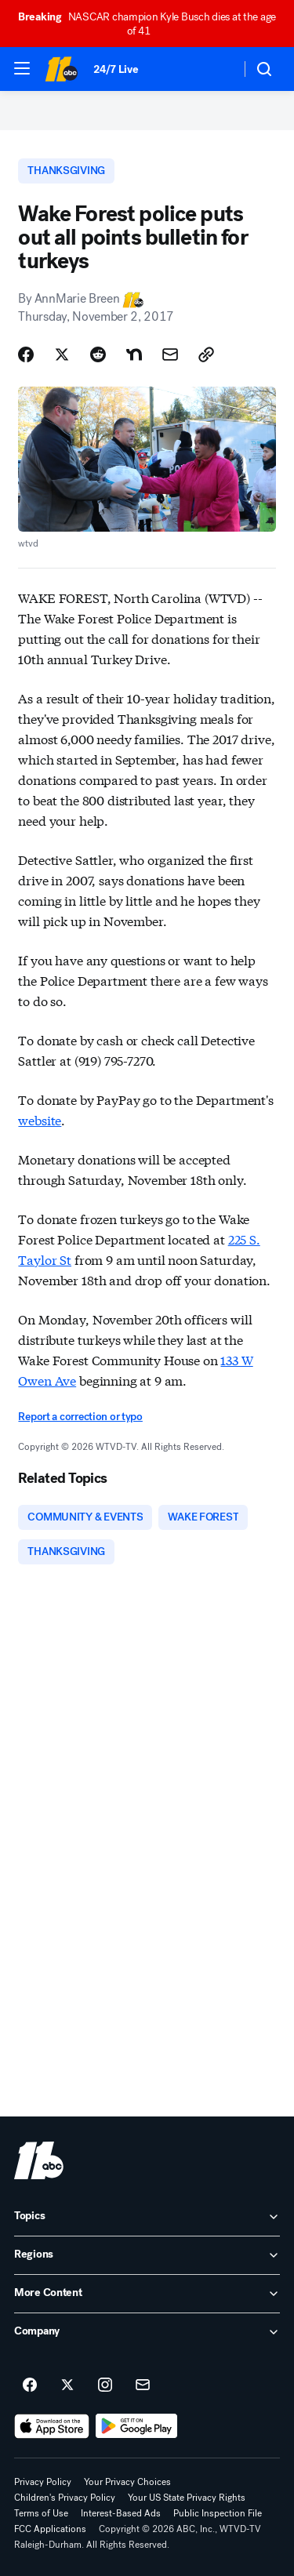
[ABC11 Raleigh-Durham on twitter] (67, 2385)
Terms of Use (41, 2513)
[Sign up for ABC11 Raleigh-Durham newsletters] (142, 2385)
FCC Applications (50, 2529)
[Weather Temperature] (216, 69)
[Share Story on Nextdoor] (134, 354)
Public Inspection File (217, 2513)
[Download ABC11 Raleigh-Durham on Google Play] (137, 2426)
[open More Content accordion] (147, 2293)
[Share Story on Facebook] (26, 354)
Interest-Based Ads (121, 2513)
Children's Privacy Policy (64, 2497)
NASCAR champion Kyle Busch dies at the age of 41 (147, 23)
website (39, 1119)
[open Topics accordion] (147, 2217)
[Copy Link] (206, 354)
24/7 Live (115, 69)
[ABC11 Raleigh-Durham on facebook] (29, 2385)
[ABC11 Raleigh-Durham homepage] (61, 69)
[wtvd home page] (39, 2160)
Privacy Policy (42, 2482)
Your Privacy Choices (127, 2482)
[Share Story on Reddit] (98, 354)
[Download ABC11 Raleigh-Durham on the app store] (51, 2426)
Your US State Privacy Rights (186, 2497)
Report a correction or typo (80, 1416)
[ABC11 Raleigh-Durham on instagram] (105, 2385)
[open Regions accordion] (147, 2255)
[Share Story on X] (62, 354)
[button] (21, 68)
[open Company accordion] (147, 2332)
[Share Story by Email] (170, 354)
